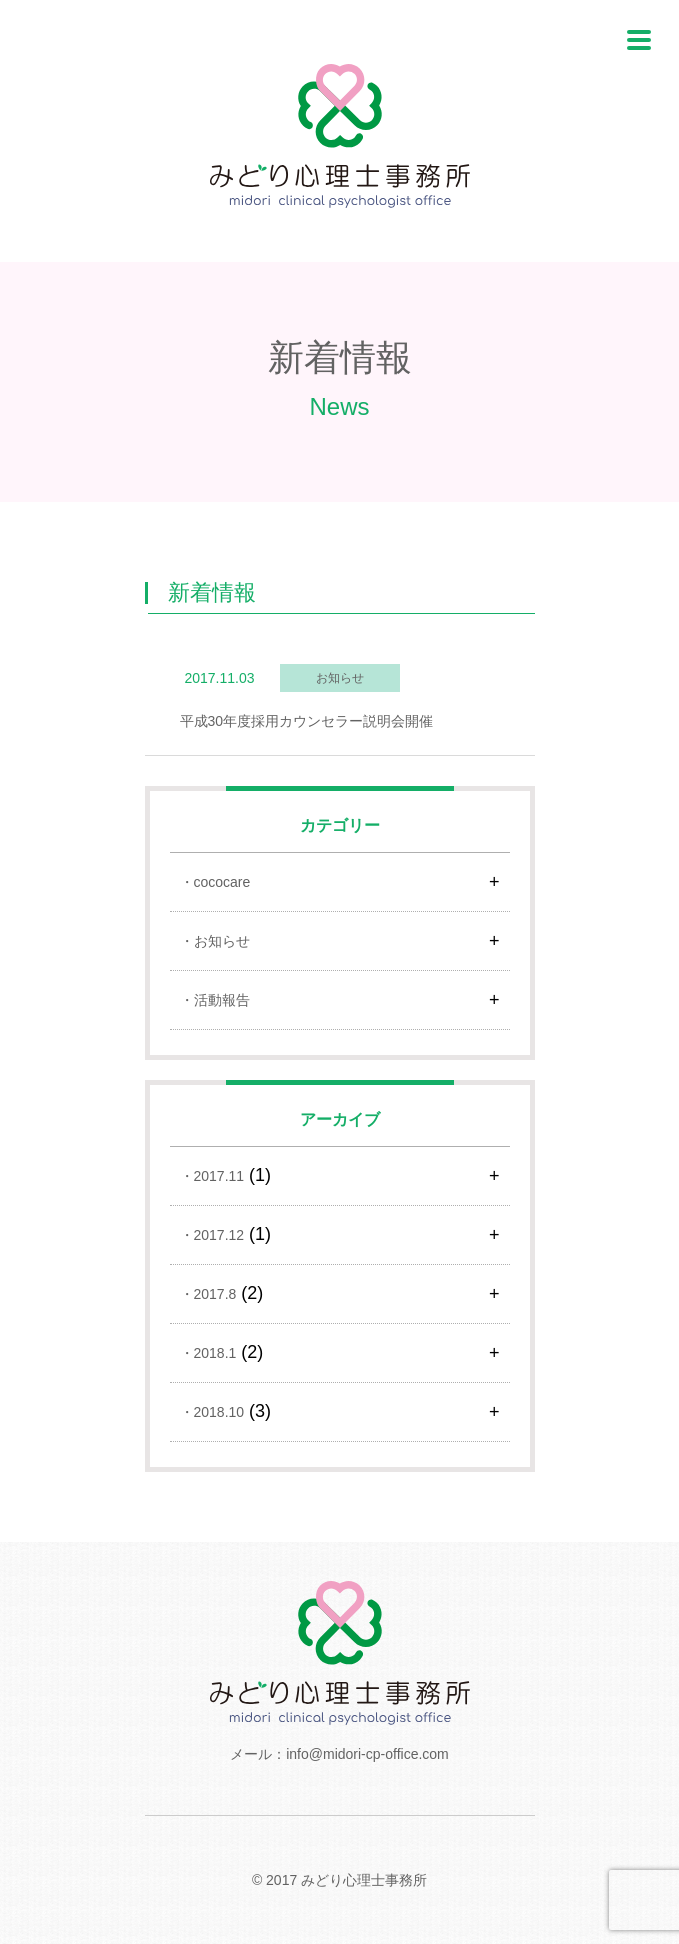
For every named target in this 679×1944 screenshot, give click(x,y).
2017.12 (219, 1235)
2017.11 (219, 1176)
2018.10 (219, 1412)
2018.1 (215, 1353)
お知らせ (222, 941)
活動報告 (222, 1000)
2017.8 (215, 1294)
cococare (222, 882)
